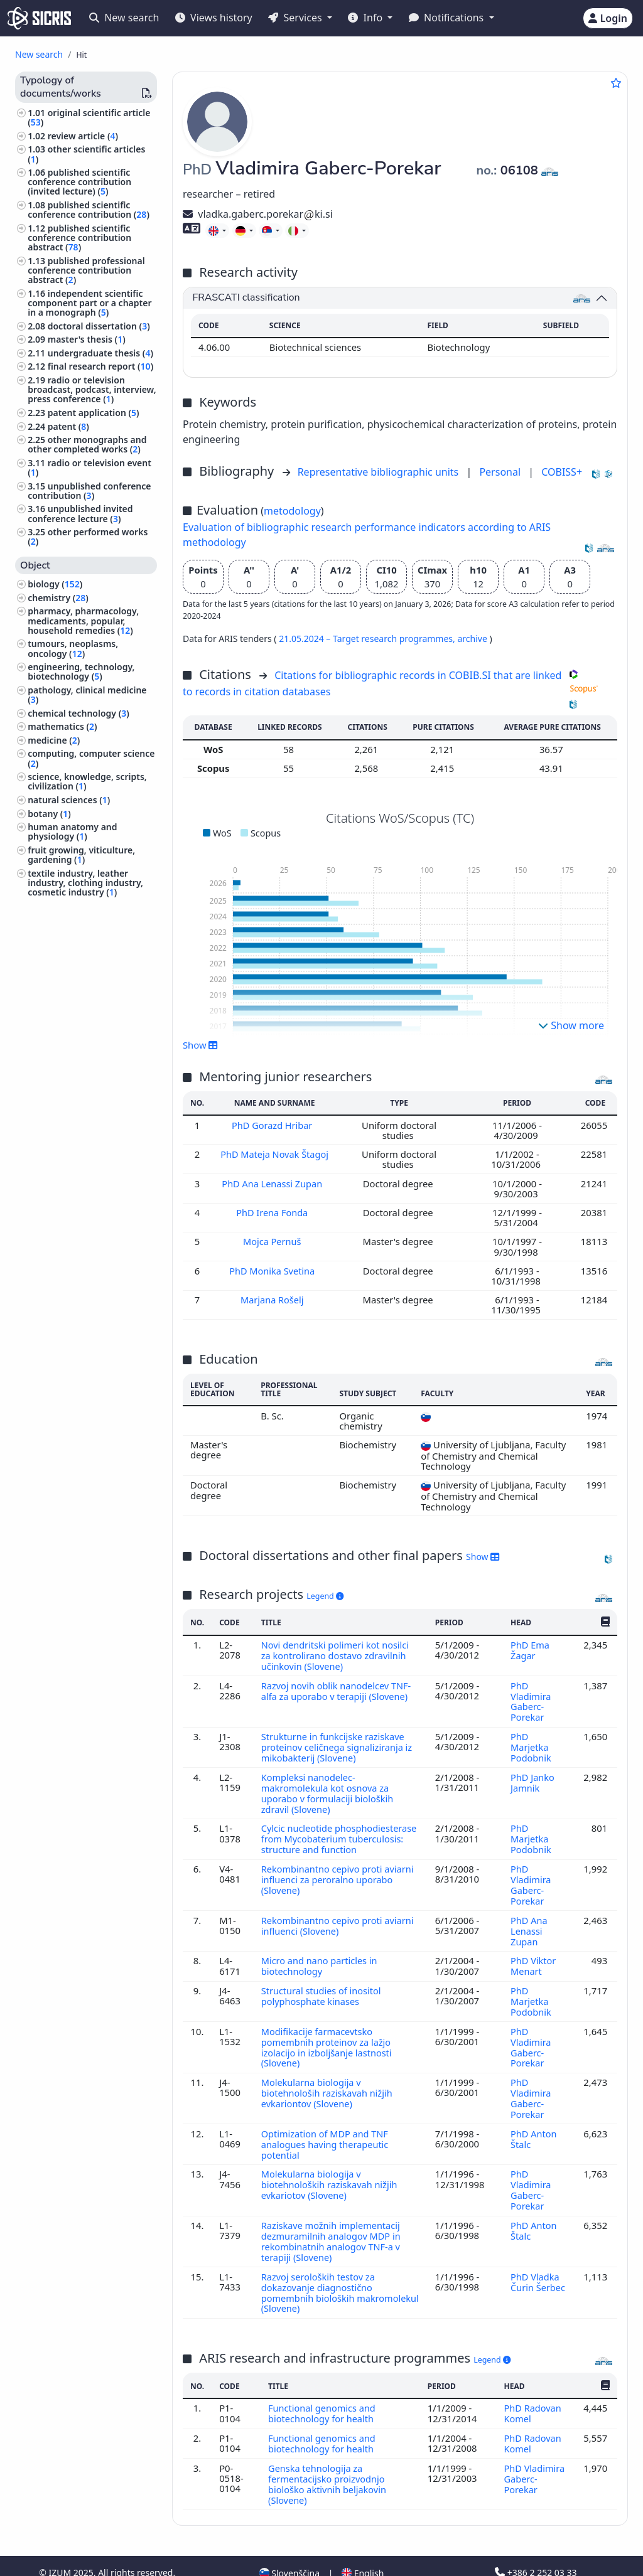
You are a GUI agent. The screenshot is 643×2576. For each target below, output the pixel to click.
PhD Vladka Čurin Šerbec (538, 2260)
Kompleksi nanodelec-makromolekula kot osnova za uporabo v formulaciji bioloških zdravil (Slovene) (328, 1787)
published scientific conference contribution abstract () (79, 237)
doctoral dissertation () (99, 326)
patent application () (93, 413)
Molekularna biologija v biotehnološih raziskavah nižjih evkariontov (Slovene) (328, 2078)
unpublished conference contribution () (89, 490)
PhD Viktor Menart (533, 1954)
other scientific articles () (86, 153)
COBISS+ (561, 472)
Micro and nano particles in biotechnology (320, 1954)
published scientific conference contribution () (88, 209)
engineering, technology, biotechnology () (81, 671)
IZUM (60, 2546)
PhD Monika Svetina (274, 1270)
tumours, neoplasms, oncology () (73, 648)
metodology (292, 511)
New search (124, 17)
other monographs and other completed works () (87, 444)
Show (200, 1045)
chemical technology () (78, 713)
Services (296, 17)
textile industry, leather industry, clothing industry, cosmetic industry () (85, 882)
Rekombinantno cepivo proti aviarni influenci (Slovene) (339, 1916)
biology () (55, 584)
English (363, 2547)
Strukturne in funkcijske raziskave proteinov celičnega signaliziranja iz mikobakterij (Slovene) (338, 1743)
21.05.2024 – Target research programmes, (368, 638)
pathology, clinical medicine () (87, 694)
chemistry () (58, 598)
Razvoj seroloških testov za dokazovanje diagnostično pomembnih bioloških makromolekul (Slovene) (319, 2270)
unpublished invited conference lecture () (80, 513)
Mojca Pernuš (274, 1241)
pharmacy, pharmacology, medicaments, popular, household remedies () (83, 620)
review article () (83, 136)
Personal (501, 472)
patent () (68, 426)
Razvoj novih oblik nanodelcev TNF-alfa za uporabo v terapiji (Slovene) (337, 1688)
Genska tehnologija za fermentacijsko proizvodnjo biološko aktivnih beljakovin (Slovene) (328, 2459)
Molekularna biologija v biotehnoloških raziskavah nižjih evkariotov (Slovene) (330, 2166)
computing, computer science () (91, 758)
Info (366, 17)
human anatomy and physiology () (72, 831)
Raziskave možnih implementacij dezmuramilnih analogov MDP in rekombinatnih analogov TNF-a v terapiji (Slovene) (332, 2221)
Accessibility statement (128, 2559)
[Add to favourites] (616, 82)
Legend (324, 1596)
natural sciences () (69, 800)
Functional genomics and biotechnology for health (323, 2390)
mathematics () (62, 726)
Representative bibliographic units (380, 472)
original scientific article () (89, 117)
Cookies (57, 2559)
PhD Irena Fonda (273, 1211)
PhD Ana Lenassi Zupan (274, 1183)
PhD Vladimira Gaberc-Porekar (530, 1699)
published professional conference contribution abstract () (86, 270)
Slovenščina (289, 2547)
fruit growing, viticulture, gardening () (81, 854)
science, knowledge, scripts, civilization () (87, 781)
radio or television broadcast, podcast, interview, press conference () (92, 389)
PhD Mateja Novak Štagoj (275, 1154)
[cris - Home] (39, 18)
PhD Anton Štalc (533, 2122)
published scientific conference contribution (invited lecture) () (79, 181)
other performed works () (88, 536)
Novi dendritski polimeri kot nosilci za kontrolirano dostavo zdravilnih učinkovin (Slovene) (336, 1654)
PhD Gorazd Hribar (274, 1125)
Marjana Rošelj (273, 1299)
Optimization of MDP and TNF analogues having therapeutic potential (326, 2127)
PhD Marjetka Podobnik (532, 1743)
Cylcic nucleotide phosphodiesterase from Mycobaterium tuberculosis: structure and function (340, 1832)
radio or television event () (89, 467)
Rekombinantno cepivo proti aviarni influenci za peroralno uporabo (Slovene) (339, 1871)
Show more (571, 1025)
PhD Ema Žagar (529, 1649)
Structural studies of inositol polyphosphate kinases (322, 1983)
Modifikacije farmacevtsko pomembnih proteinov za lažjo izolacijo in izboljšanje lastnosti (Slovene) (327, 2033)
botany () (49, 814)
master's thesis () (87, 339)
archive (473, 638)
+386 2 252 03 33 (535, 2546)
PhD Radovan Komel (533, 2390)
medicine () (54, 740)
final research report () (100, 366)
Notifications (448, 17)
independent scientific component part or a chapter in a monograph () (89, 302)
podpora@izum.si (537, 2559)
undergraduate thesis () (100, 353)
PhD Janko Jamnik (532, 1777)
